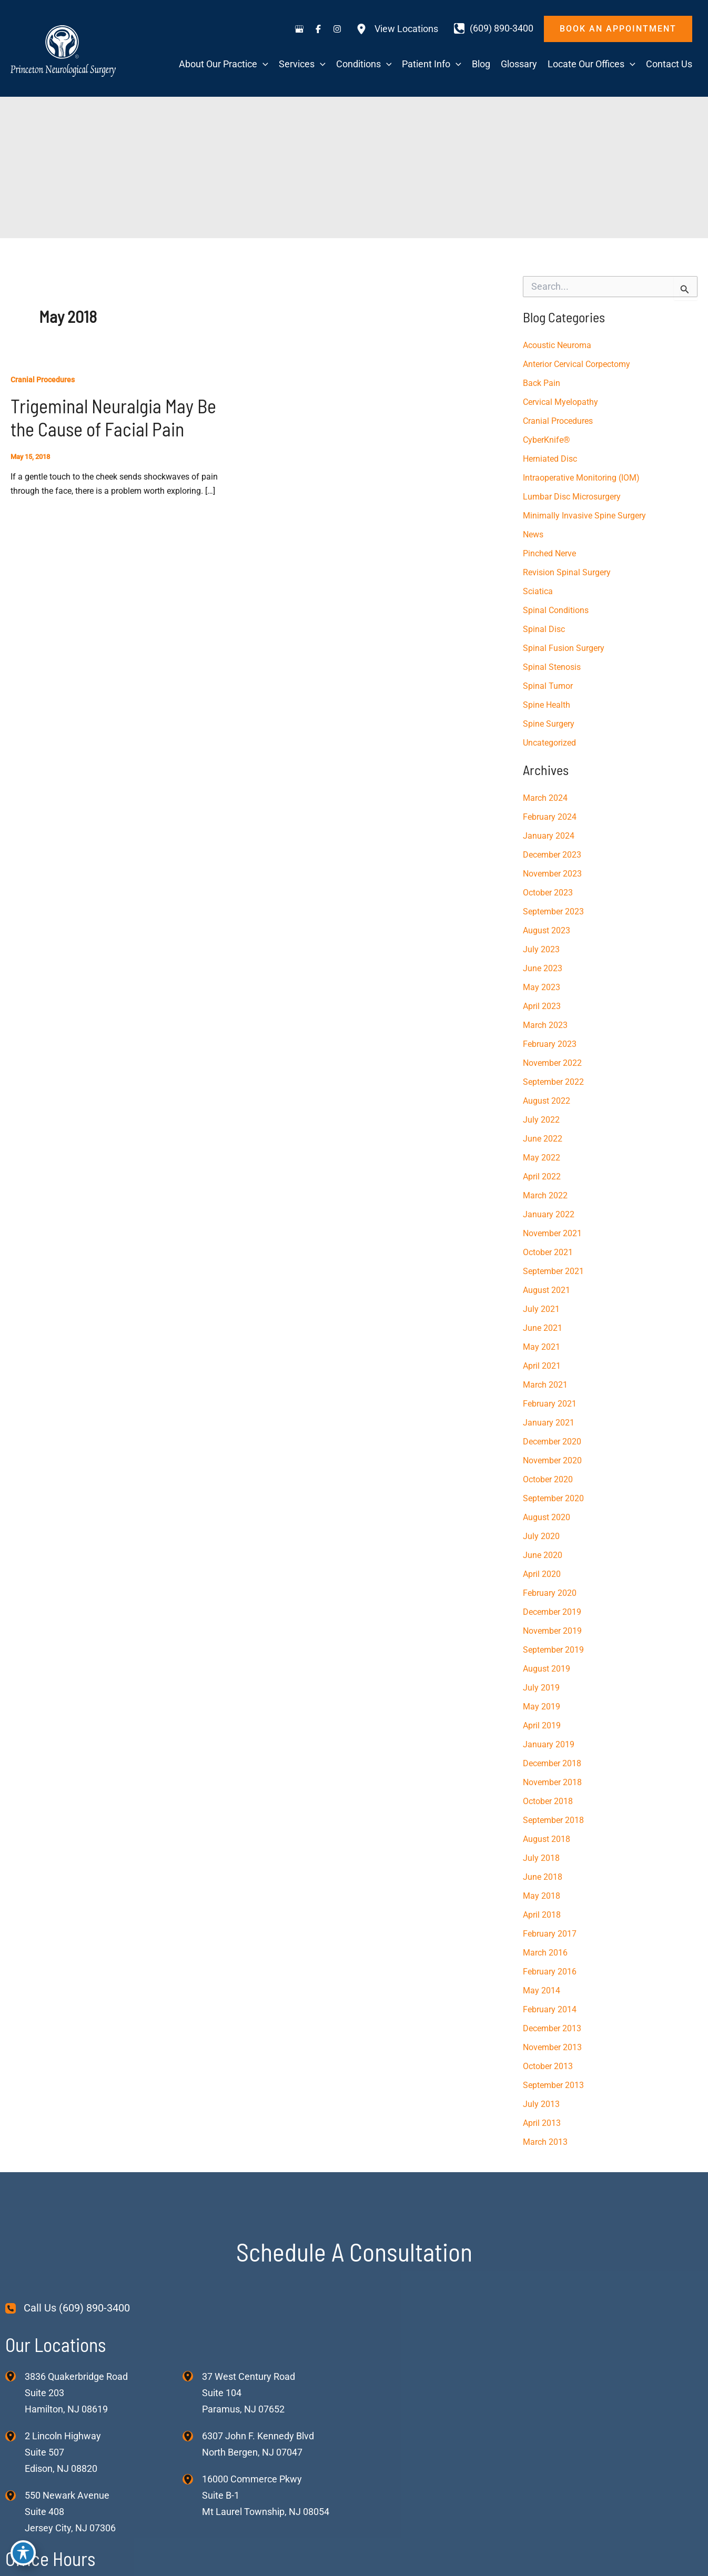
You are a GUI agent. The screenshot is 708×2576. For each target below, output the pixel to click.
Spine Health (546, 705)
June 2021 (542, 1328)
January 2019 (548, 1744)
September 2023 (553, 912)
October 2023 (548, 893)
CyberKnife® (546, 440)
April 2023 (542, 1006)
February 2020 (549, 1593)
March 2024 (545, 798)
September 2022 (553, 1082)
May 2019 (541, 1707)
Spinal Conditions (556, 610)
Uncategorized (549, 743)
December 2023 (552, 855)
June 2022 (542, 1139)
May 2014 (541, 1990)
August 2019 (546, 1669)
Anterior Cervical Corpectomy (576, 364)
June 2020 (542, 1555)
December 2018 (552, 1763)
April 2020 (542, 1574)
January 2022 (548, 1214)
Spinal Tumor (548, 686)
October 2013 (548, 2066)
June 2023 (542, 968)
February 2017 (549, 1934)
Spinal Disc (544, 629)
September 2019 (553, 1650)
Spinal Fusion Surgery (563, 648)
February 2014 (549, 2009)
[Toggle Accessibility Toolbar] (23, 2552)
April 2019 (542, 1725)
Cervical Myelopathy (560, 402)
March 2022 (545, 1195)
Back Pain (541, 383)
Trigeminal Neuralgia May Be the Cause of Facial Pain (113, 417)
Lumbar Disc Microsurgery (572, 497)
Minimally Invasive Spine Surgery (584, 516)
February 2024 (549, 817)
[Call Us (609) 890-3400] (67, 2308)
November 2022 (552, 1063)
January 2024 (548, 836)
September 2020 (553, 1498)
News (533, 534)
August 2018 (546, 1839)
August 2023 (546, 930)
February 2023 (549, 1044)
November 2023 (552, 874)
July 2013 (541, 2104)
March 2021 (545, 1385)
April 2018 (542, 1915)
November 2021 (552, 1233)
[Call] (493, 28)
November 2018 (552, 1782)
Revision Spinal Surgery (567, 572)
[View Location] (15, 2376)
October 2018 (548, 1801)
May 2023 (541, 987)
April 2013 (542, 2123)
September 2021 (553, 1271)
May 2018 (541, 1896)
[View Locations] (397, 29)
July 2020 (541, 1536)
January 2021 (548, 1423)
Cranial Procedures (43, 379)
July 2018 (541, 1858)
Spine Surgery (548, 724)
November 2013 (552, 2047)
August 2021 (546, 1290)
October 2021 (548, 1252)
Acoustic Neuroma (557, 345)
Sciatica (538, 591)
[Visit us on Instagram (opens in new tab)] (337, 29)
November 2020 (552, 1460)
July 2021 (541, 1309)
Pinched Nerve (549, 553)
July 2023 (541, 949)
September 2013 (553, 2085)
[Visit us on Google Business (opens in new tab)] (299, 29)
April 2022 (542, 1177)
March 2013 (545, 2142)
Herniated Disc (550, 459)
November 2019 (552, 1631)
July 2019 (541, 1688)
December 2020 (552, 1442)
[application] (262, 64)
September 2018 (553, 1820)
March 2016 (545, 1953)
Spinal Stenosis (552, 667)
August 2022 (546, 1101)
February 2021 (549, 1404)
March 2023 (545, 1025)
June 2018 (542, 1877)
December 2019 (552, 1612)
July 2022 (541, 1120)
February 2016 (549, 1972)
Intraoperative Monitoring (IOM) (581, 478)
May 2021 (541, 1347)
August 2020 (546, 1517)
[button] (618, 29)
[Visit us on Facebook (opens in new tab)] (318, 29)
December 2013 (552, 2028)
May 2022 (541, 1158)
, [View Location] (63, 2452)
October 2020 (548, 1479)
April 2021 (542, 1366)
